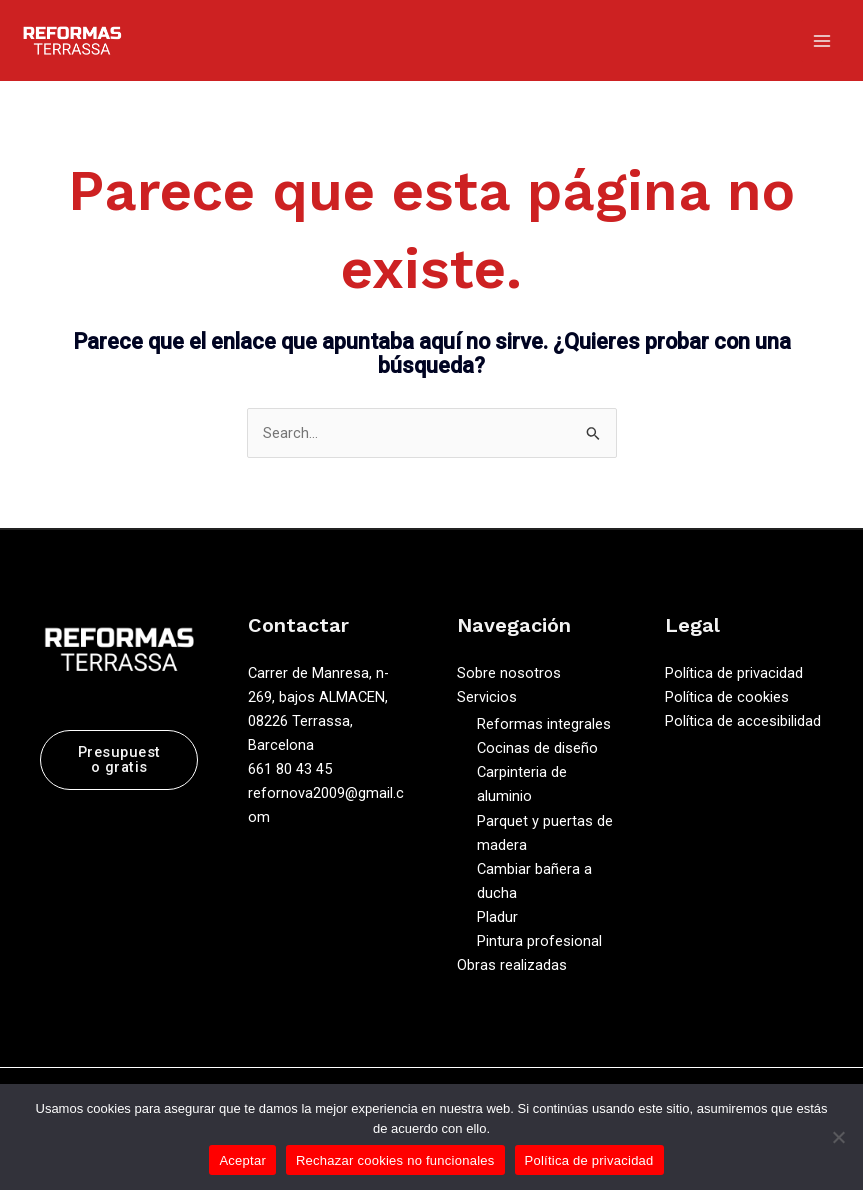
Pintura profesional (539, 941)
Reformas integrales (544, 724)
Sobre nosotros (509, 673)
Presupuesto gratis (119, 759)
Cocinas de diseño (537, 748)
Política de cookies (727, 697)
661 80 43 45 (290, 769)
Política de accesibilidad (743, 721)
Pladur (497, 917)
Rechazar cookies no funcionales (395, 1160)
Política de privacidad (734, 673)
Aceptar (242, 1160)
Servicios (487, 697)
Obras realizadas (512, 965)
